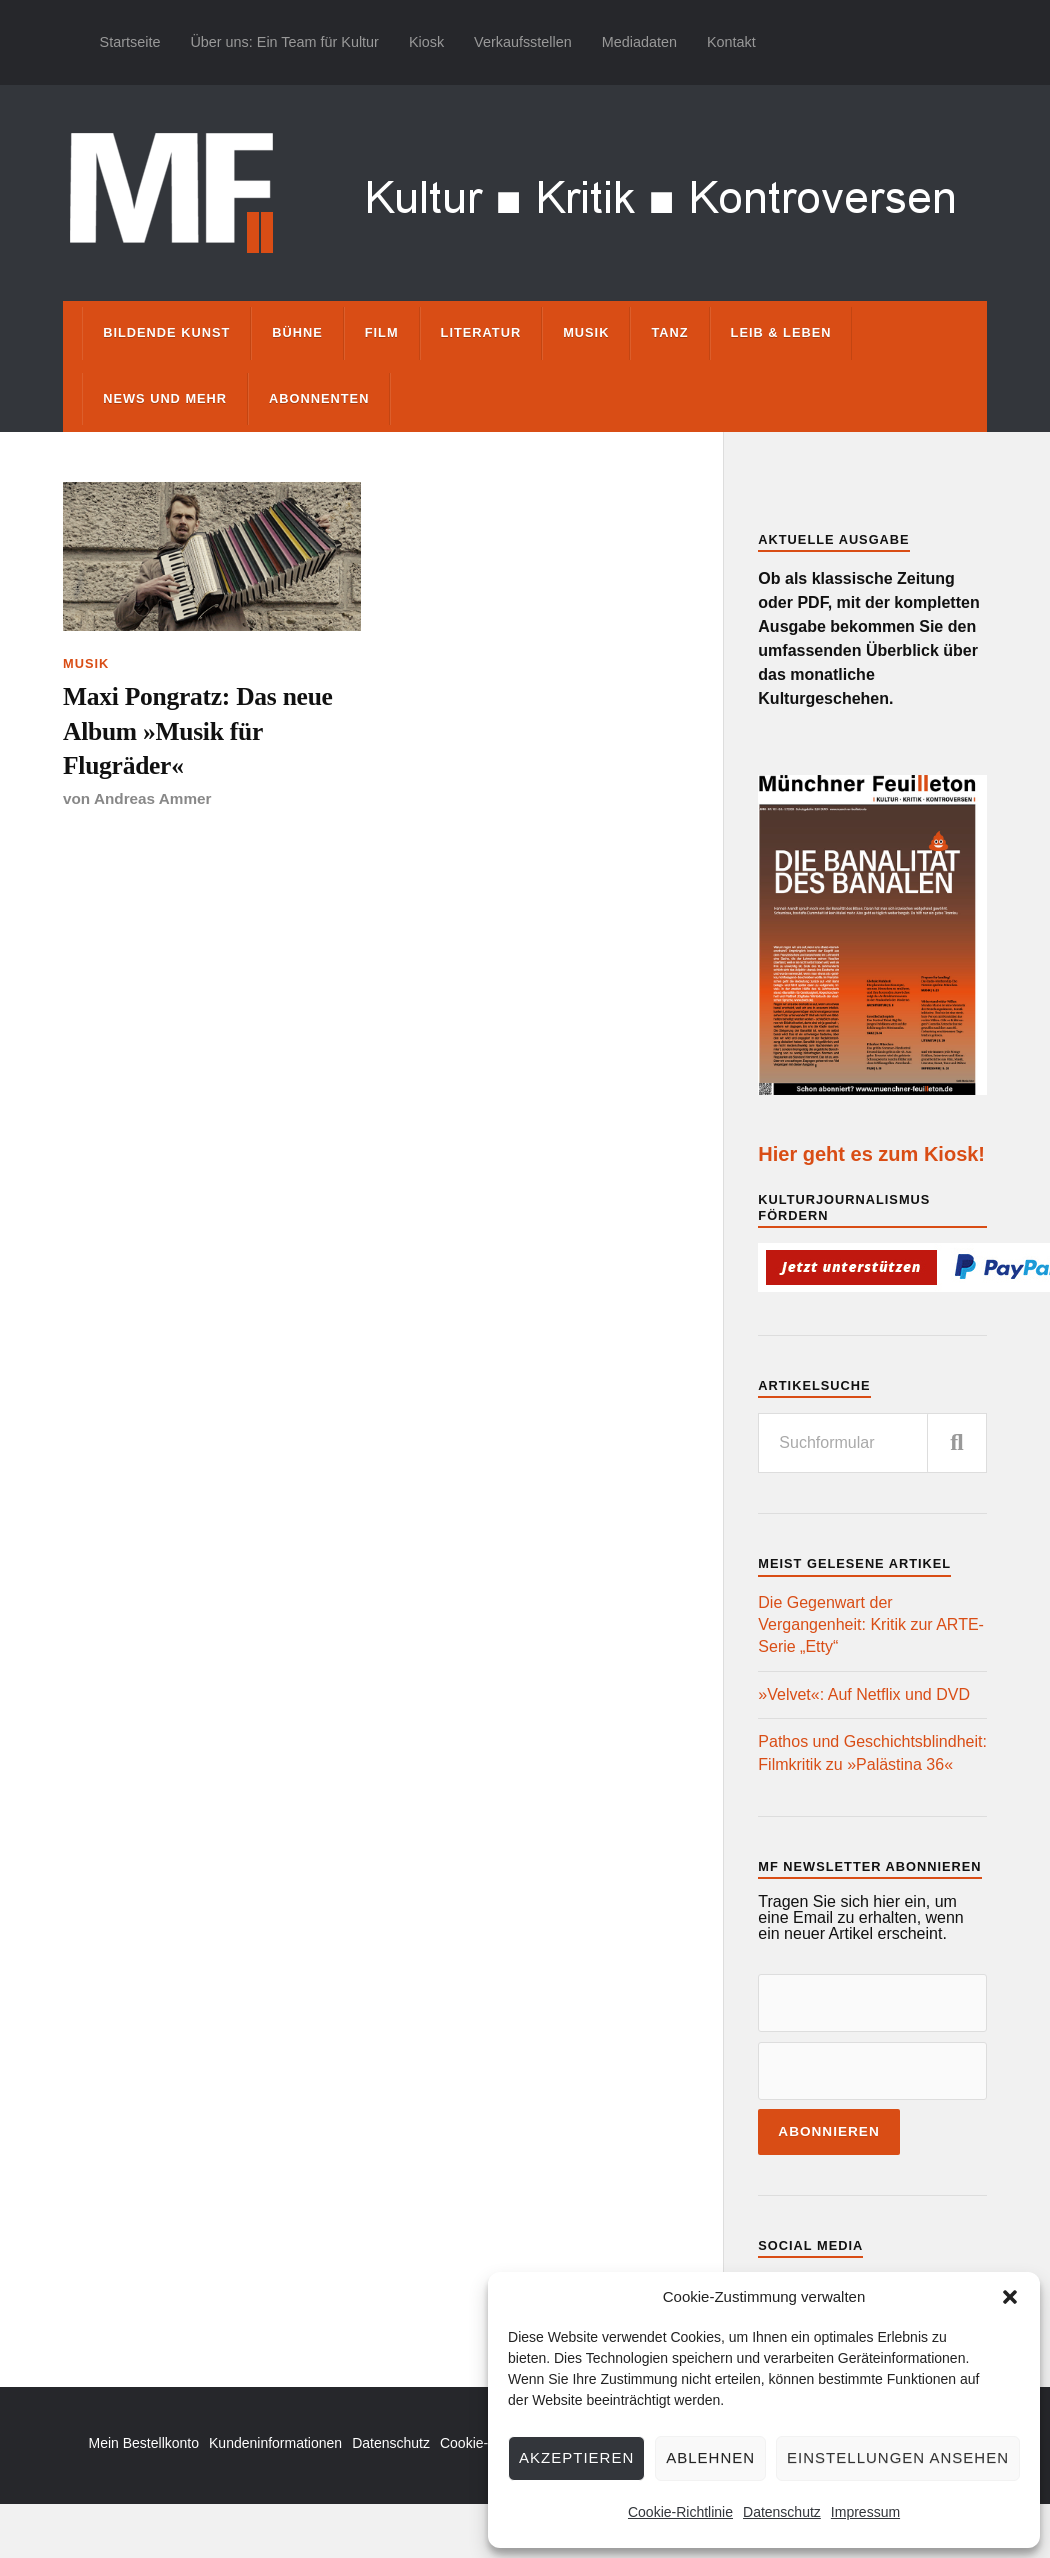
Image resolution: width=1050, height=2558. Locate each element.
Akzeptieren (576, 2457)
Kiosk (426, 42)
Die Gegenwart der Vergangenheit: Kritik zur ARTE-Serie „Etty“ (871, 1625)
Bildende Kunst (166, 332)
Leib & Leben (781, 332)
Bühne (297, 332)
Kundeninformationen (275, 2443)
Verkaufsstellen (523, 42)
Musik (586, 332)
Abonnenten (319, 398)
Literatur (481, 332)
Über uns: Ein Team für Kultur (284, 42)
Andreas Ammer (153, 798)
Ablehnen (710, 2457)
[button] (1010, 2297)
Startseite (130, 42)
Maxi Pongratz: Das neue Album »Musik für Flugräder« (198, 731)
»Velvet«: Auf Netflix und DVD (864, 1694)
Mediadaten (639, 42)
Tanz (669, 332)
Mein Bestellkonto (144, 2443)
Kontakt (731, 42)
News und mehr (165, 398)
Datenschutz (782, 2512)
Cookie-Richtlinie (680, 2512)
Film (382, 332)
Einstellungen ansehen (898, 2457)
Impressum (865, 2512)
